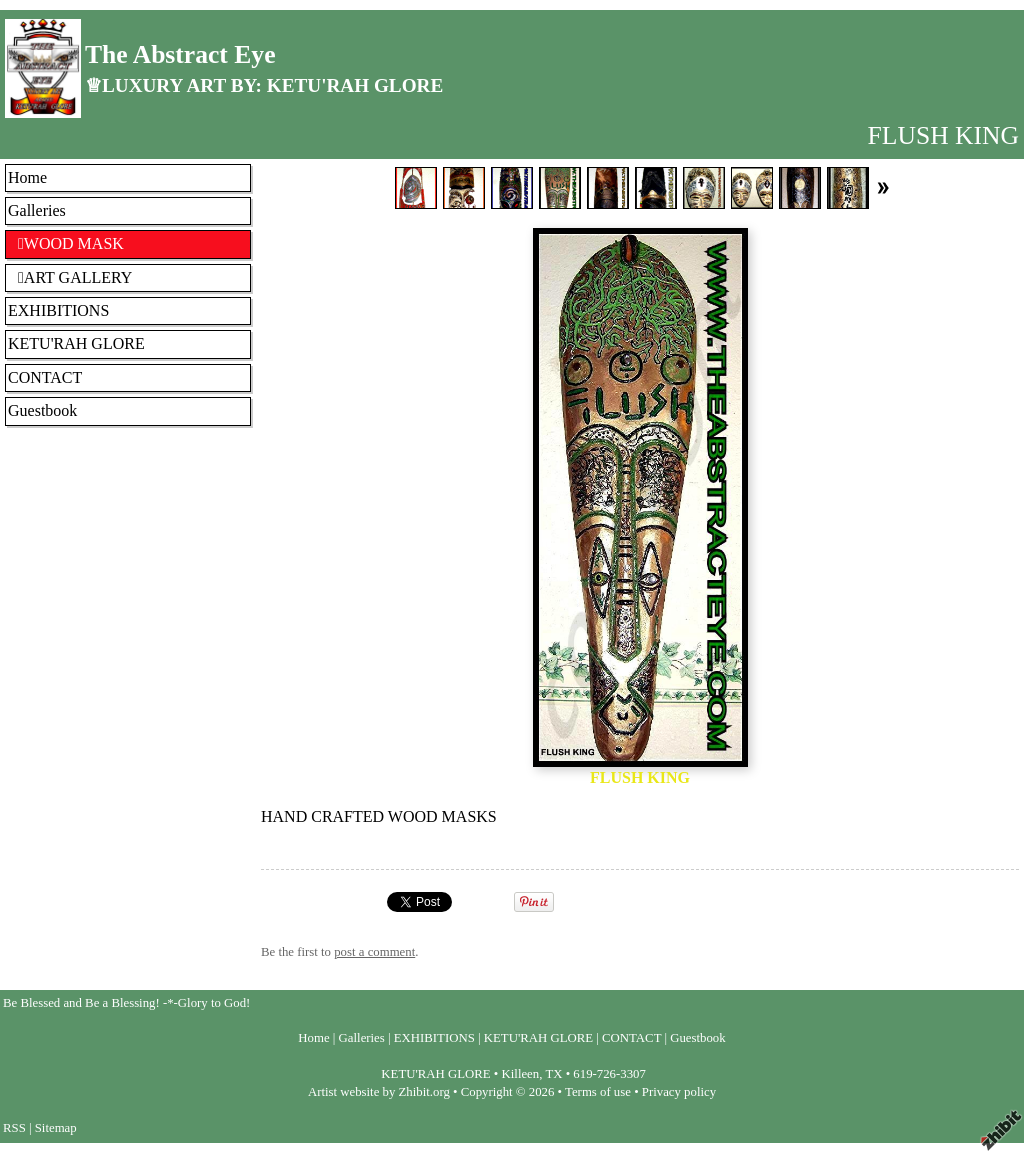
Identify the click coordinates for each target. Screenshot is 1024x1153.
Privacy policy (679, 1092)
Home (27, 177)
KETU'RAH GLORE (76, 343)
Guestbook (42, 410)
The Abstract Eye (180, 54)
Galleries (37, 210)
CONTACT (45, 377)
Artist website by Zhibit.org (379, 1092)
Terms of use (598, 1092)
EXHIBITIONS (58, 310)
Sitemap (56, 1128)
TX (553, 1074)
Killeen (521, 1074)
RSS (14, 1128)
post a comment (374, 952)
